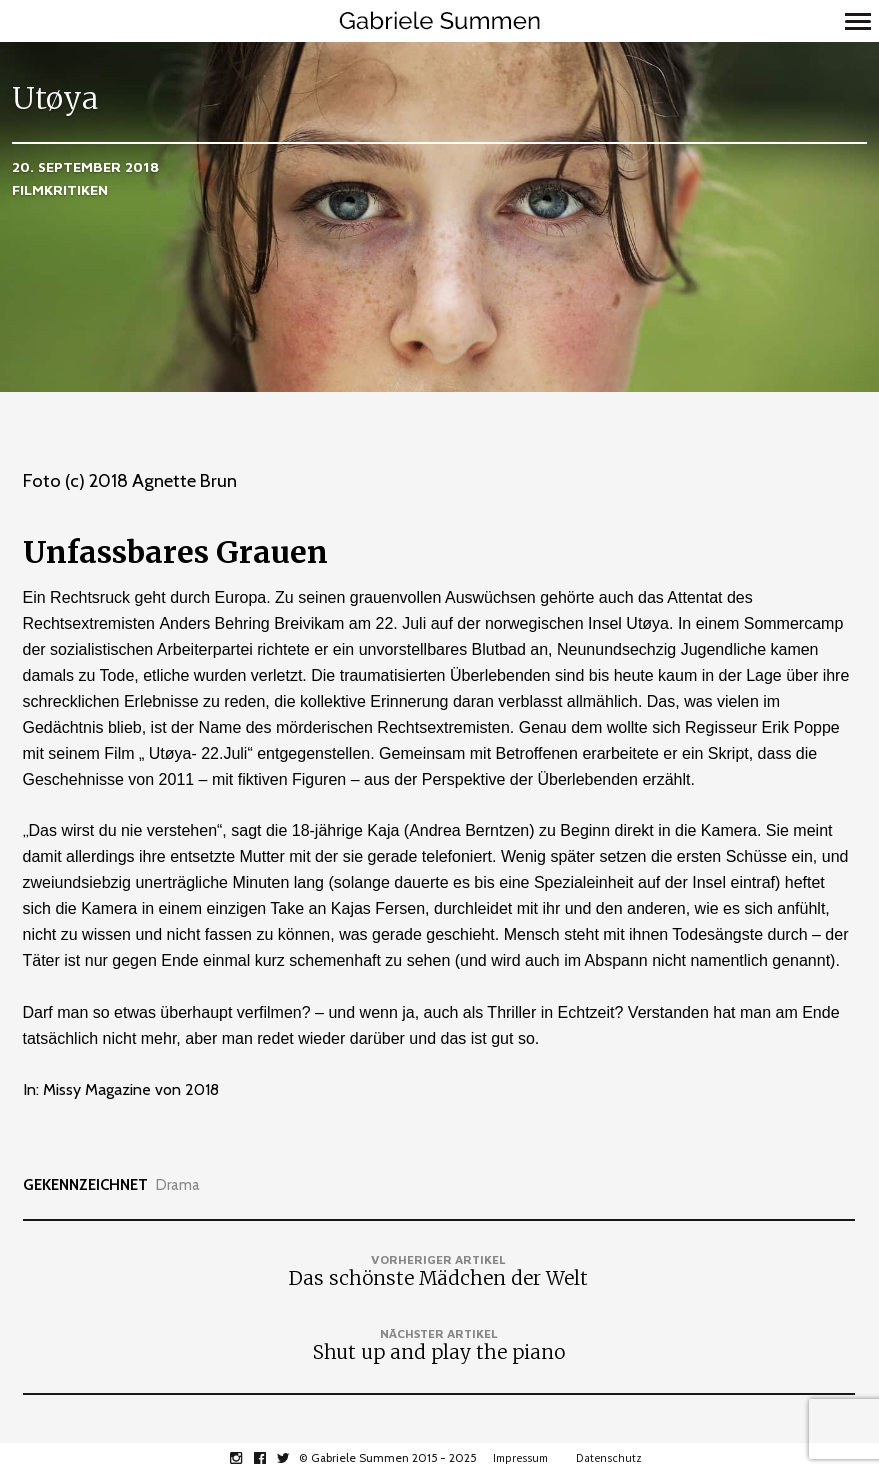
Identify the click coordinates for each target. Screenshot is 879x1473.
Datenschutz (609, 1458)
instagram (246, 1458)
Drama (178, 1185)
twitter (294, 1458)
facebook (270, 1458)
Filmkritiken (60, 189)
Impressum (520, 1458)
